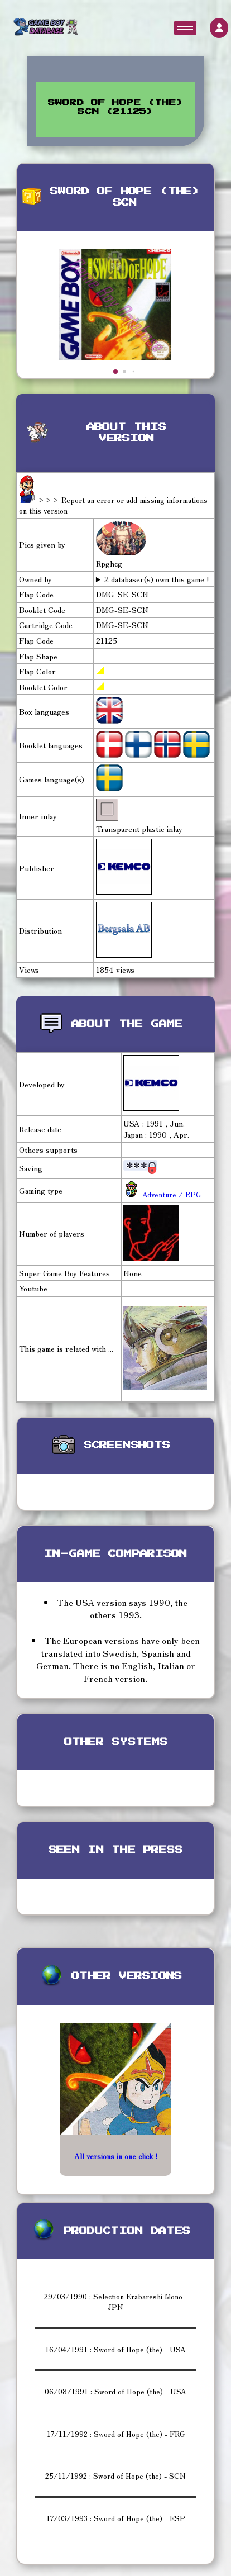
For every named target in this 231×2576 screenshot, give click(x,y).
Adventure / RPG (170, 1194)
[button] (115, 371)
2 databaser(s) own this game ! (156, 579)
